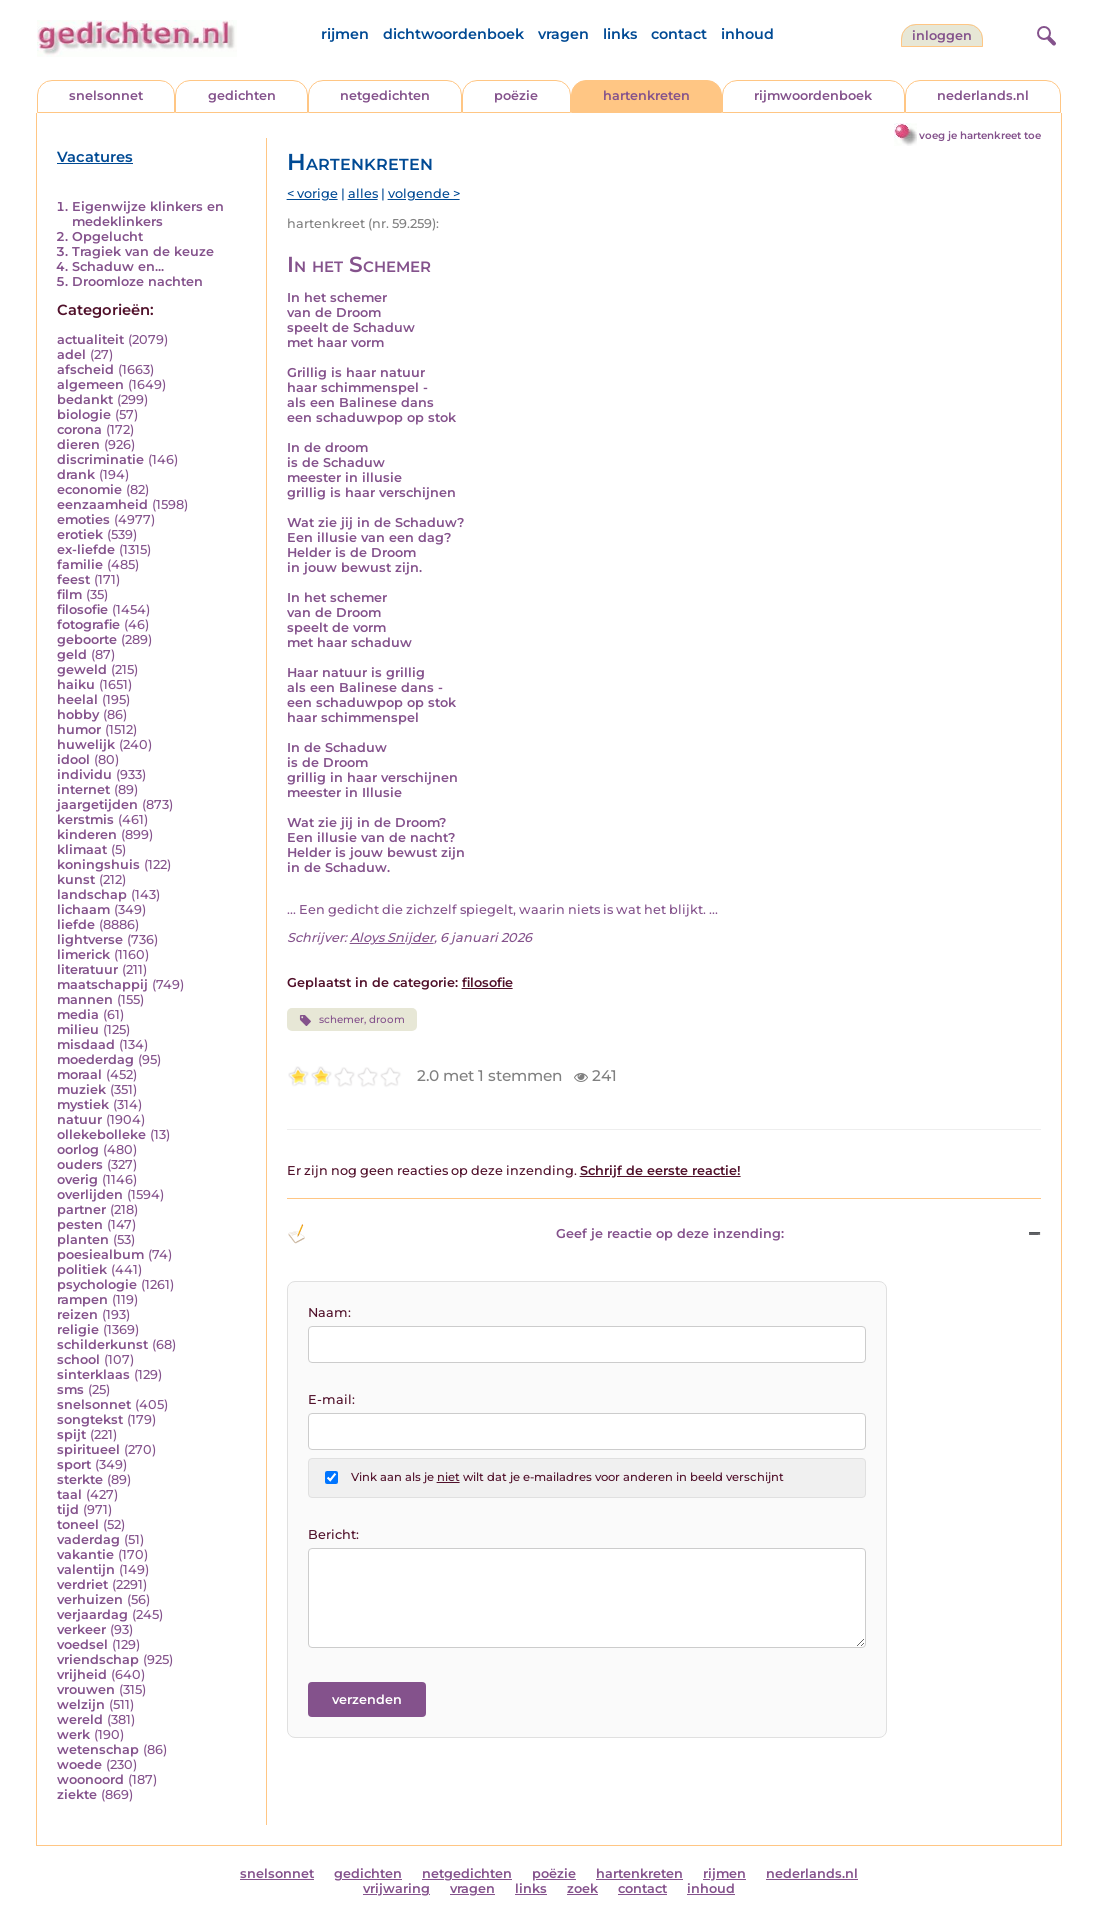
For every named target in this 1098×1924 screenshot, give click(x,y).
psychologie (97, 1284)
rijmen (345, 34)
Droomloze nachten (137, 281)
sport (74, 1464)
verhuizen (90, 1599)
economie (89, 489)
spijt (71, 1434)
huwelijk (86, 744)
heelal (77, 699)
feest (73, 579)
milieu (78, 1029)
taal (69, 1494)
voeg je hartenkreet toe (980, 135)
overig (77, 1179)
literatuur (87, 969)
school (78, 1359)
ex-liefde (86, 549)
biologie (84, 414)
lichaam (83, 909)
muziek (81, 1089)
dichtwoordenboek (453, 34)
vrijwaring (396, 1888)
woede (79, 1764)
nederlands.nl (983, 95)
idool (73, 759)
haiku (76, 684)
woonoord (90, 1779)
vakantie (85, 1554)
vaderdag (88, 1539)
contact (679, 34)
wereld (80, 1719)
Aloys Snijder (392, 937)
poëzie (516, 95)
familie (80, 564)
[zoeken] (1044, 33)
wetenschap (98, 1749)
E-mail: (331, 1399)
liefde (76, 924)
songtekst (90, 1419)
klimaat (82, 849)
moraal (79, 1074)
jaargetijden (97, 804)
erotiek (80, 534)
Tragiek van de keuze (143, 251)
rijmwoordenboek (813, 95)
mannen (85, 999)
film (69, 594)
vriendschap (98, 1659)
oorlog (78, 1149)
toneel (78, 1524)
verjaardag (92, 1614)
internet (83, 789)
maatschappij (102, 984)
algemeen (90, 384)
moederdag (95, 1059)
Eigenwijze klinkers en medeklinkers (148, 214)
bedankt (85, 399)
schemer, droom (352, 1020)
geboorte (87, 639)
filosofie (82, 609)
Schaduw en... (118, 266)
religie (78, 1329)
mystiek (83, 1104)
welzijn (81, 1704)
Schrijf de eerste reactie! (660, 1170)
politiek (82, 1269)
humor (79, 729)
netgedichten (385, 95)
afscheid (85, 369)
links (620, 34)
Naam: (329, 1312)
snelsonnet (106, 95)
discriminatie (100, 459)
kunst (76, 879)
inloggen (942, 35)
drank (76, 474)
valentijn (86, 1569)
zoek (582, 1888)
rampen (82, 1299)
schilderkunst (102, 1344)
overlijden (90, 1194)
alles (363, 193)
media (78, 1014)
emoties (83, 519)
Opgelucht (107, 236)
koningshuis (98, 864)
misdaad (86, 1044)
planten (83, 1239)
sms (70, 1389)
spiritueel (88, 1449)
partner (81, 1209)
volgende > (424, 193)
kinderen (87, 834)
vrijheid (82, 1674)
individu (84, 774)
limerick (83, 954)
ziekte (77, 1794)
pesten (80, 1224)
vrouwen (86, 1689)
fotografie (88, 624)
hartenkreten (646, 95)
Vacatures (95, 157)
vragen (563, 34)
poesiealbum (100, 1254)
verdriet (82, 1584)
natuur (79, 1119)
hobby (78, 714)
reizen (77, 1314)
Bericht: (333, 1534)
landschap (92, 894)
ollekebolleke (101, 1134)
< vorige (312, 193)
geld (72, 654)
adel (71, 354)
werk (73, 1734)
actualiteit (90, 339)
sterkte (80, 1479)
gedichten (242, 95)
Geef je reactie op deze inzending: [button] (535, 1234)
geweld (82, 669)
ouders (80, 1164)
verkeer (81, 1629)
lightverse (90, 939)
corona (79, 429)
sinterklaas (93, 1374)
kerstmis (85, 819)
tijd (68, 1509)
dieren (78, 444)
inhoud (747, 34)
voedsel (82, 1644)
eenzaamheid (102, 504)
